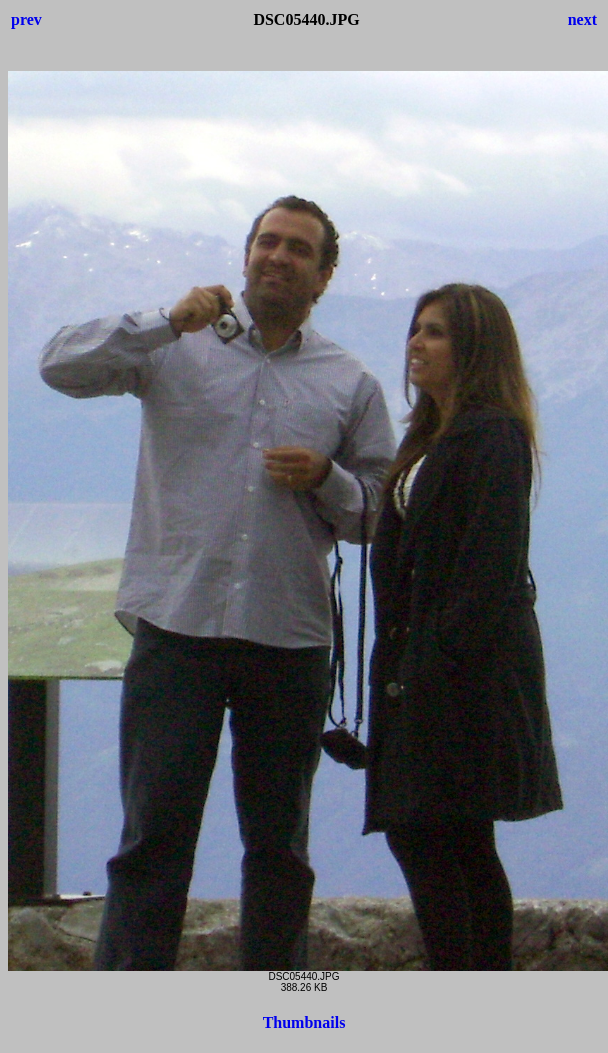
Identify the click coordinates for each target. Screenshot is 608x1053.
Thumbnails (304, 1022)
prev (26, 19)
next (582, 19)
